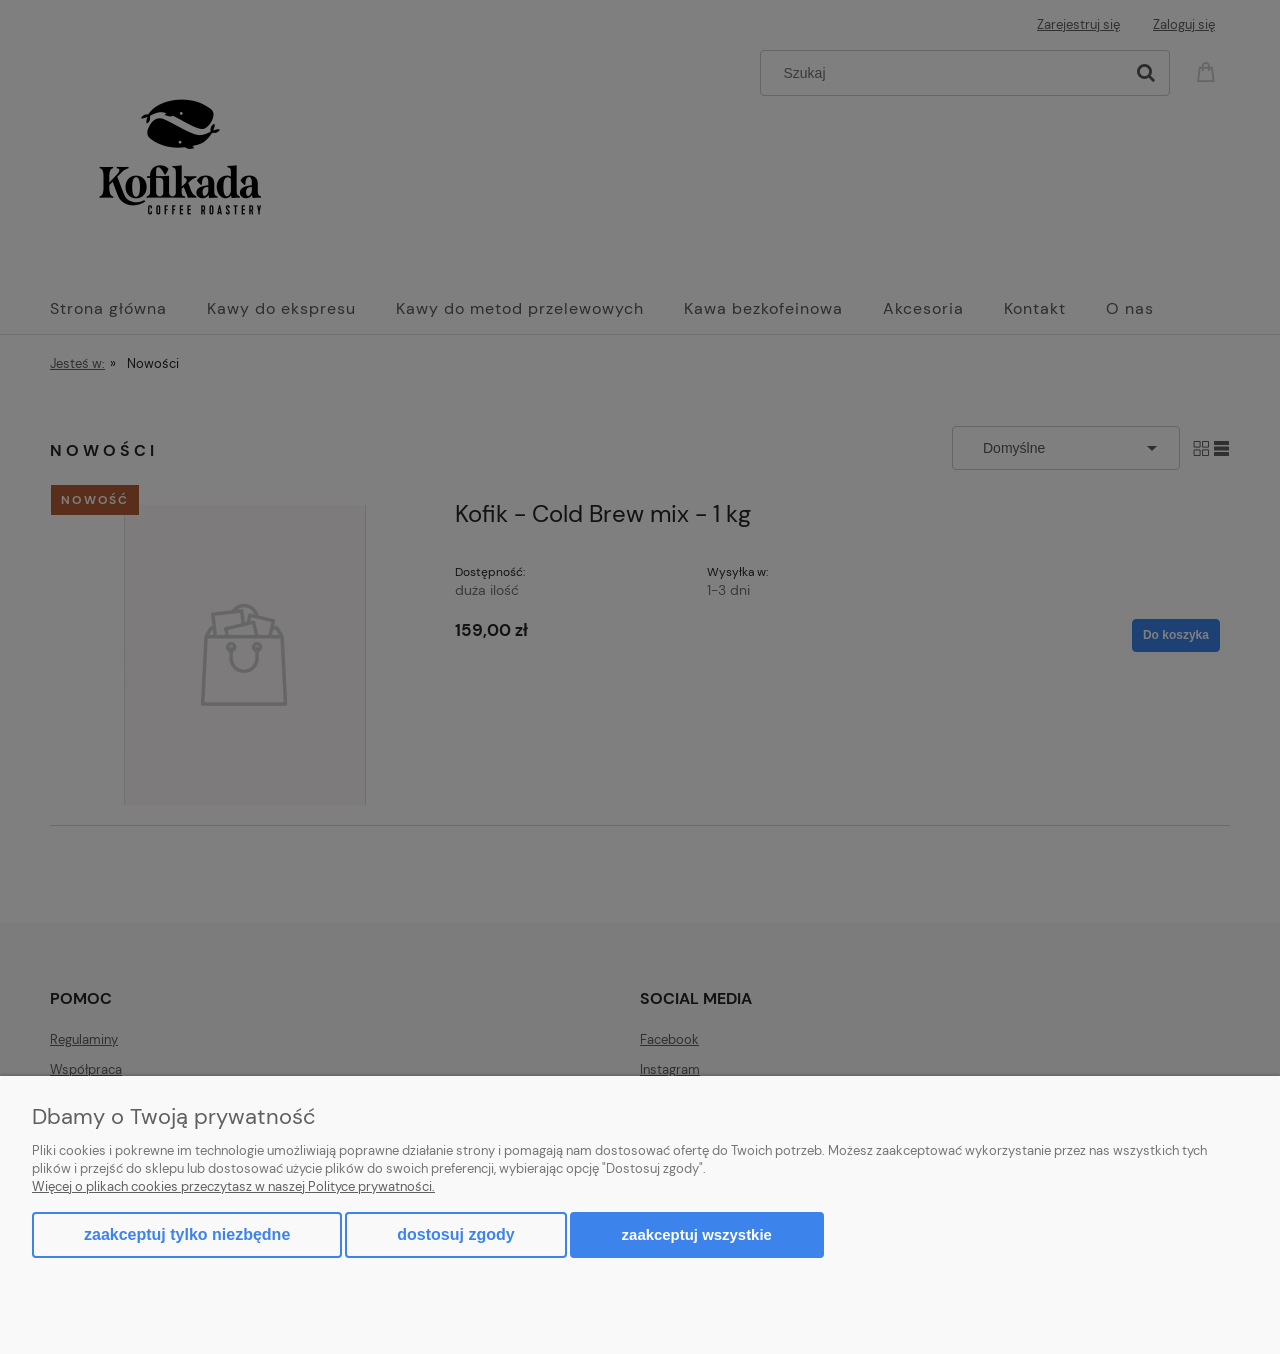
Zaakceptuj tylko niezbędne (187, 1234)
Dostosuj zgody (455, 1234)
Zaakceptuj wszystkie (697, 1234)
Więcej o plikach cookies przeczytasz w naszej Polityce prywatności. (233, 1186)
